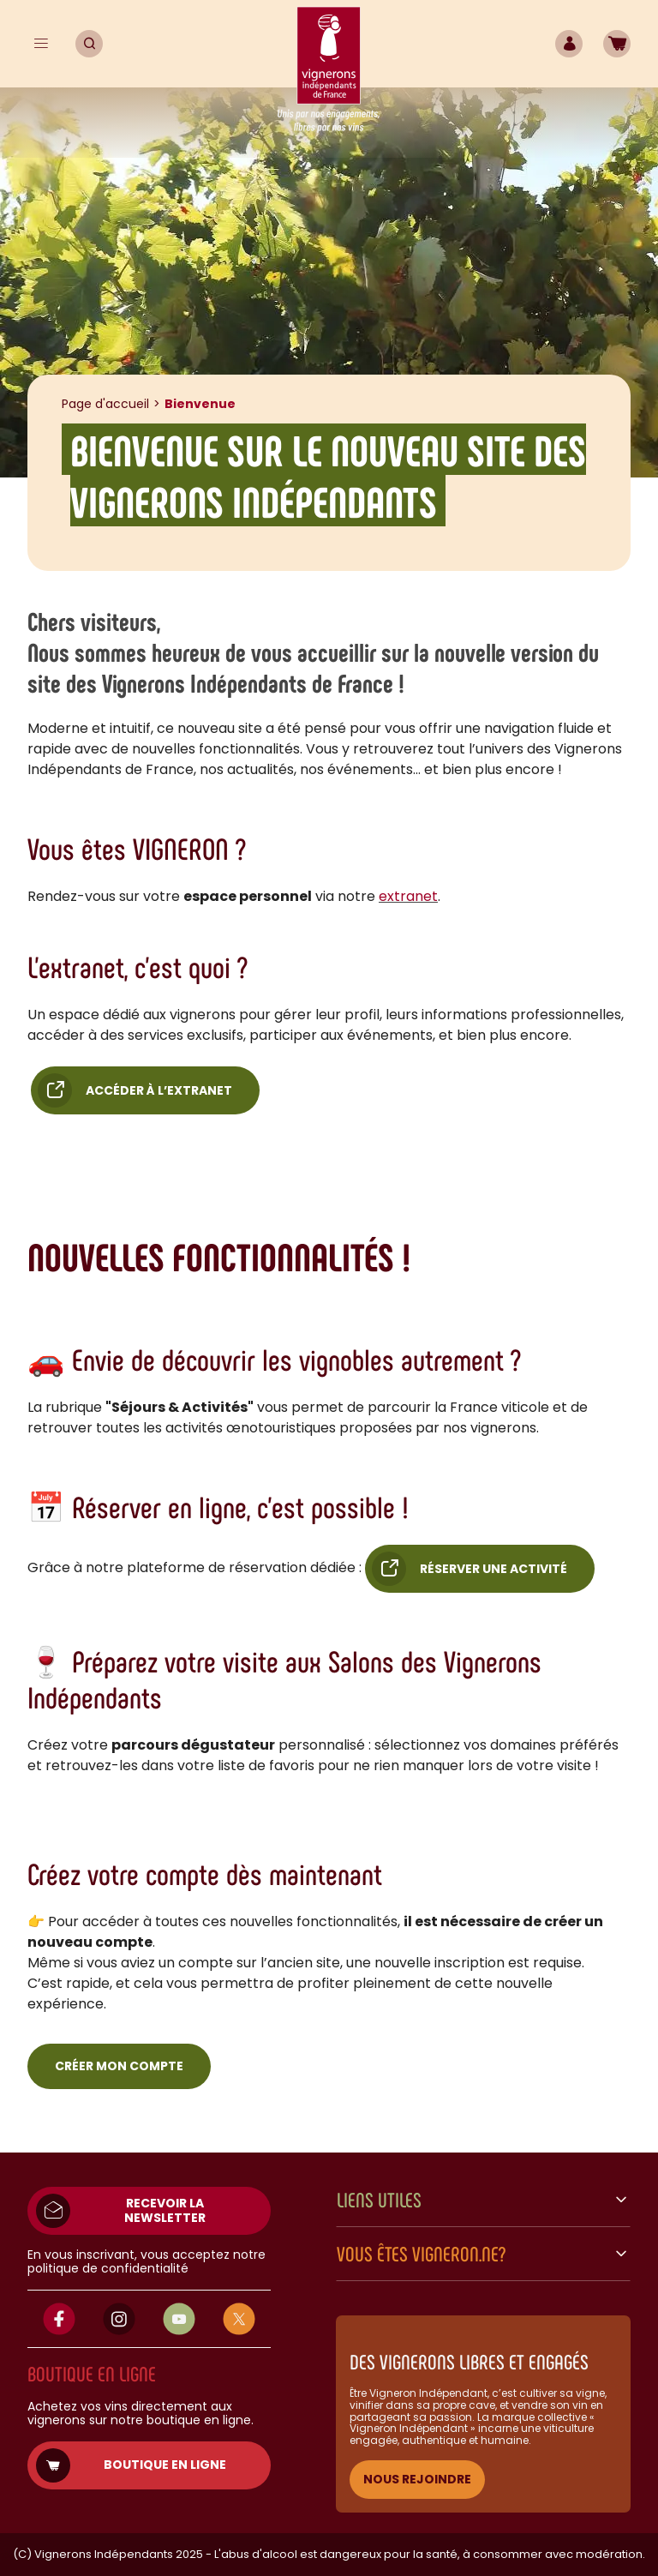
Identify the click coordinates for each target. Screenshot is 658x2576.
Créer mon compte (119, 2066)
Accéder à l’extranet (159, 1090)
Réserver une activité (493, 1568)
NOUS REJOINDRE (417, 2479)
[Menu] (41, 43)
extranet (408, 896)
